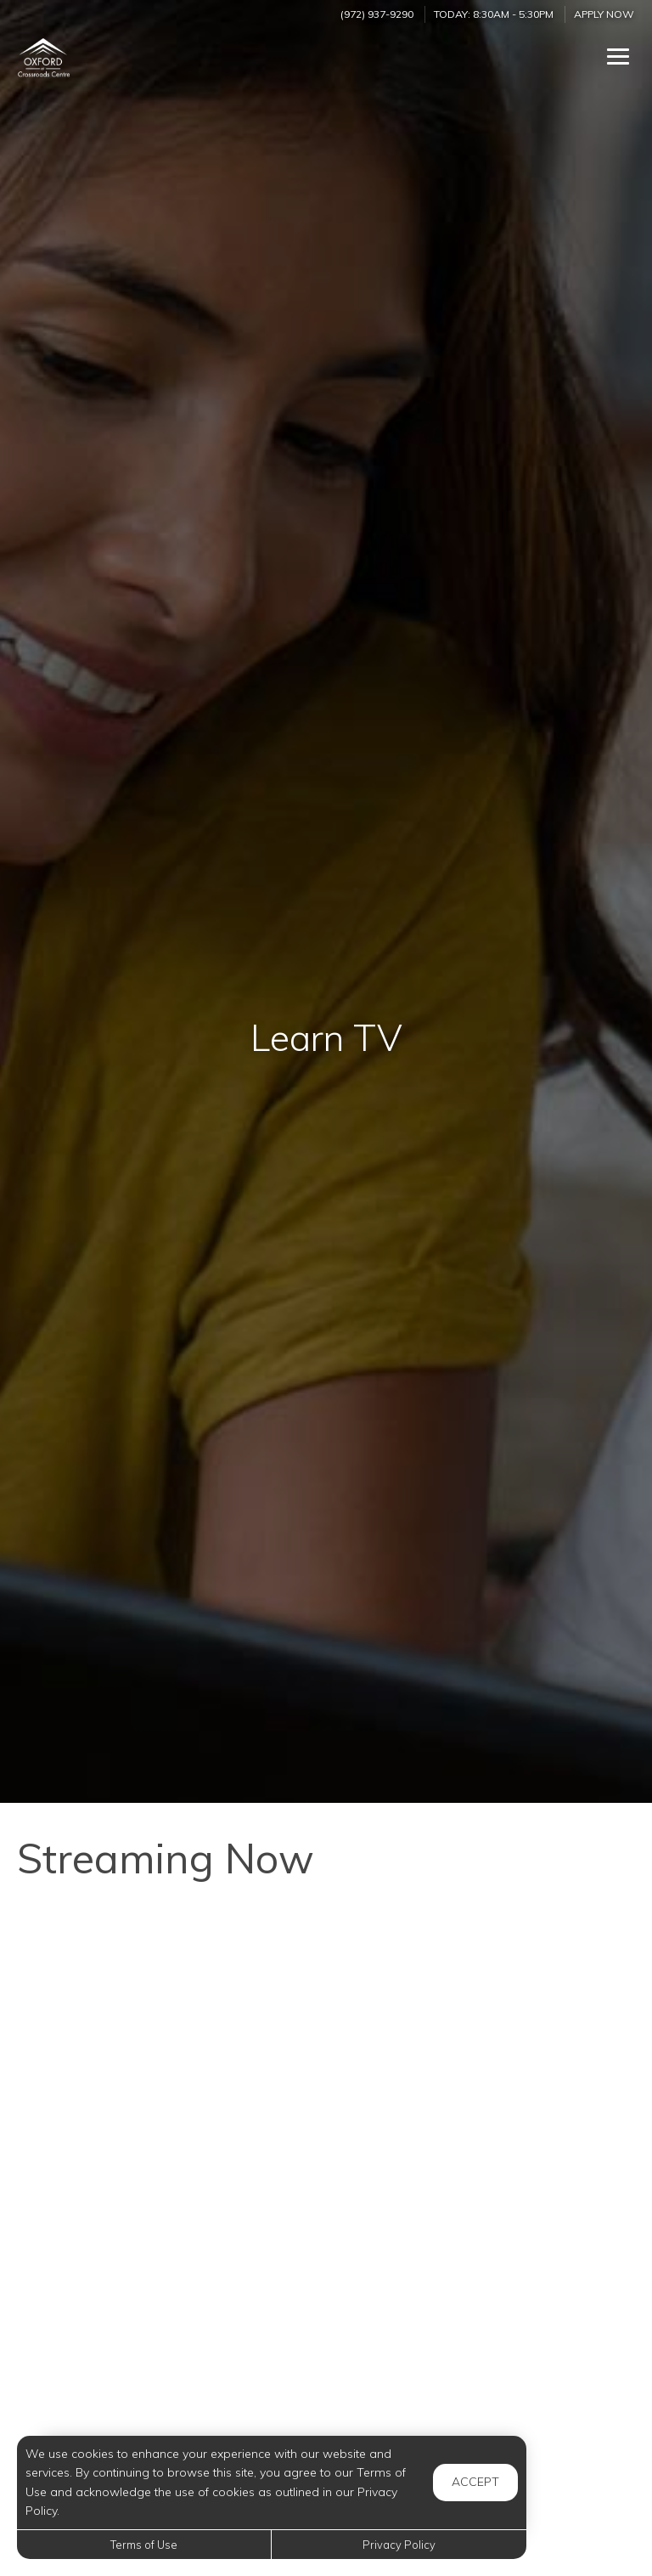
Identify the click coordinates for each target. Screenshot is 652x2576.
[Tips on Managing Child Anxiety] (165, 2192)
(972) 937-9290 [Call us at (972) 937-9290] (376, 14)
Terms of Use (143, 2544)
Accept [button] (475, 2481)
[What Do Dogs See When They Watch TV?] (165, 2380)
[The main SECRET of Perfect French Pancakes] (487, 2380)
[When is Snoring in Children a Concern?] (165, 2003)
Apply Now (604, 14)
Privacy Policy (399, 2544)
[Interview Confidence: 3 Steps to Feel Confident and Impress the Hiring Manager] (487, 2192)
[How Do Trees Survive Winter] (487, 2003)
